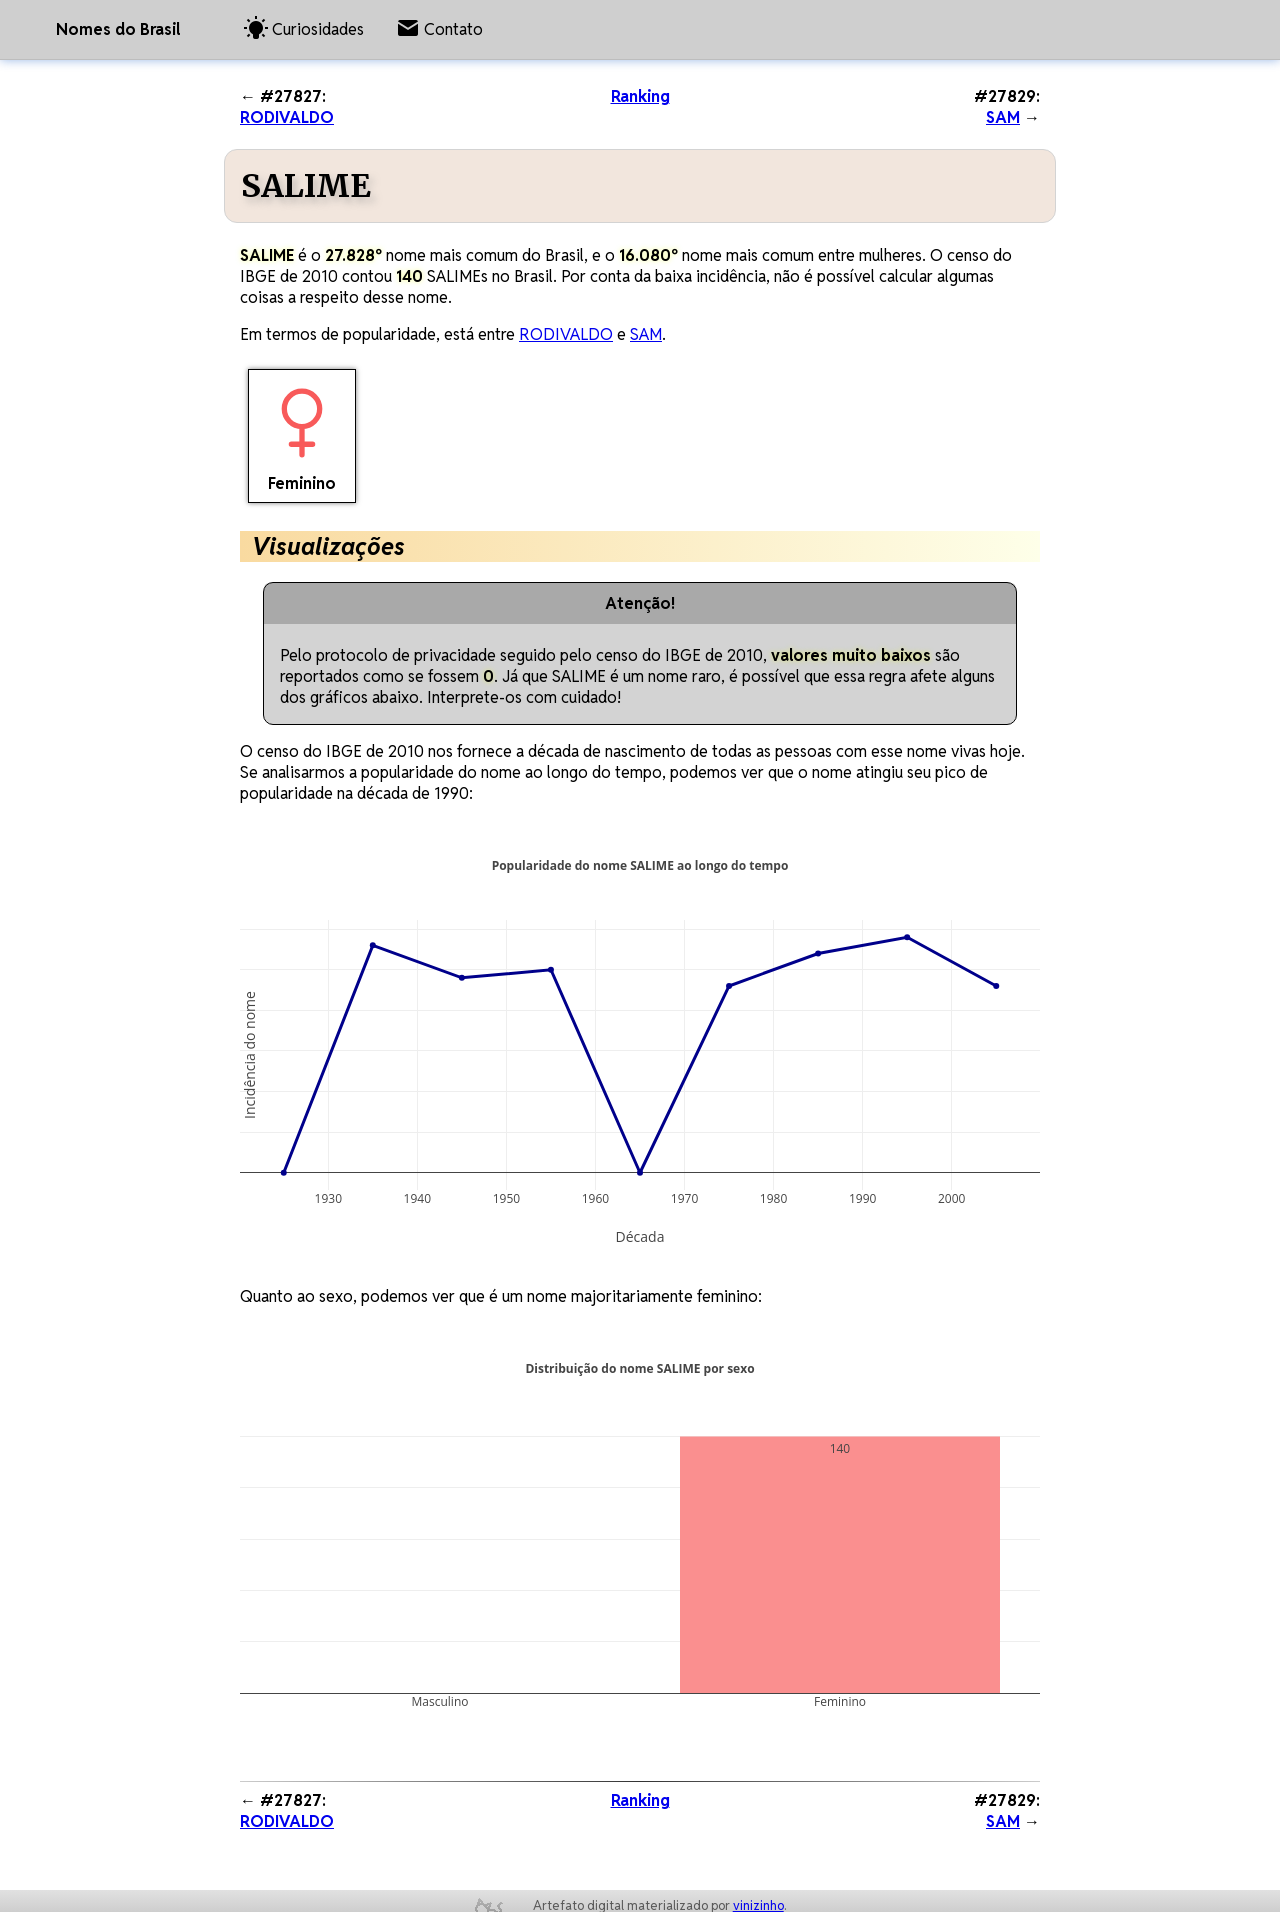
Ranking (640, 96)
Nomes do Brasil (118, 29)
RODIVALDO (287, 117)
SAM (1003, 117)
